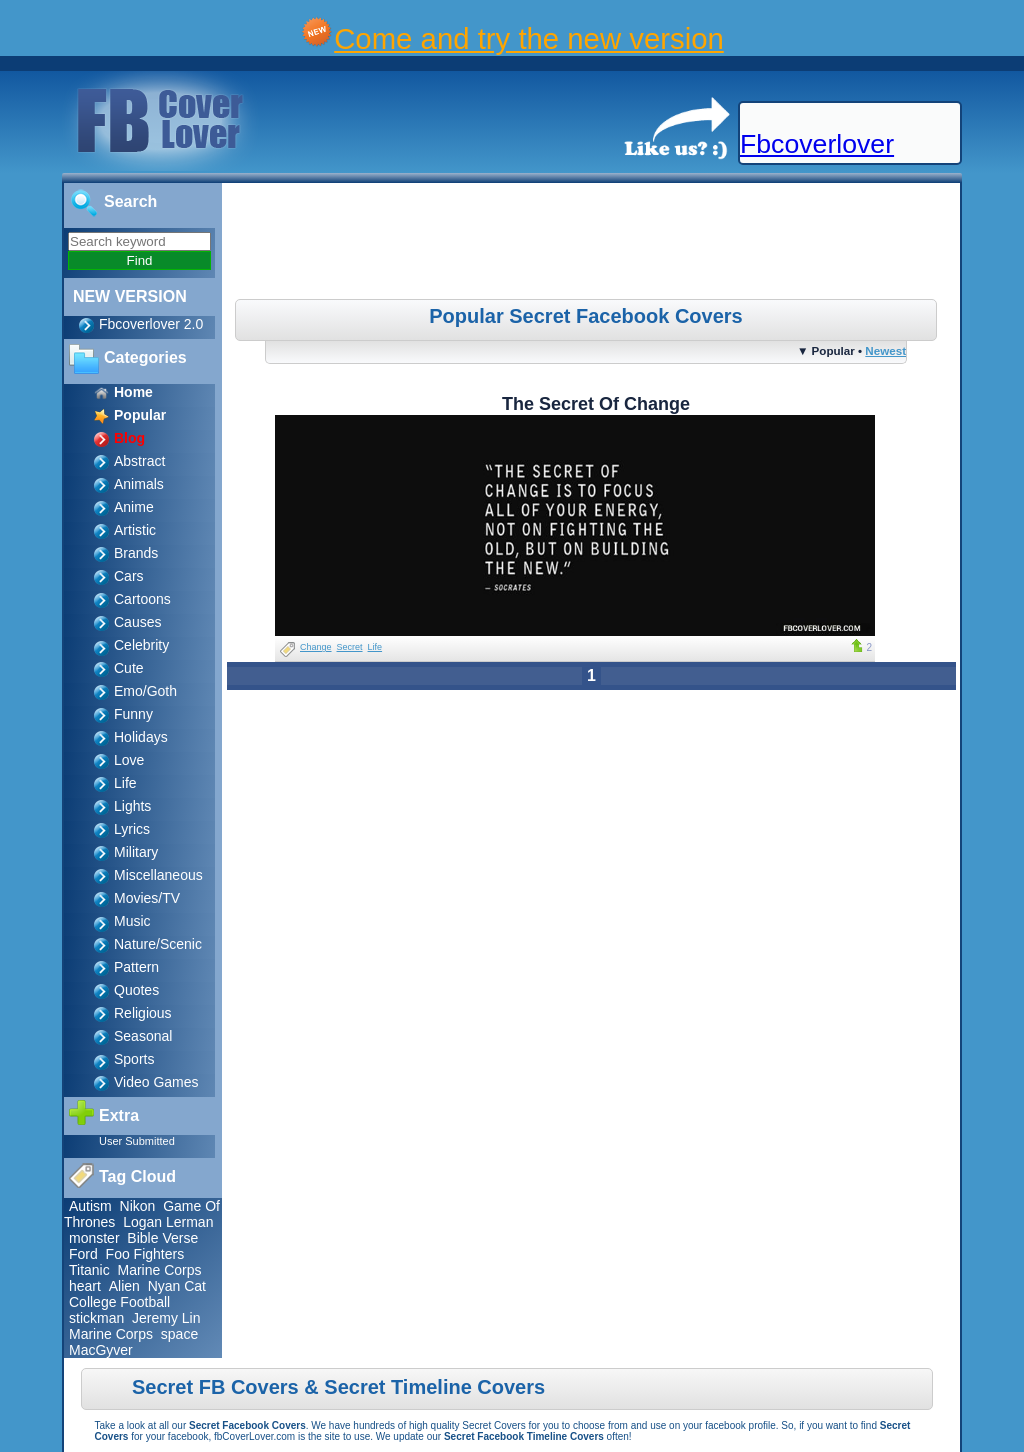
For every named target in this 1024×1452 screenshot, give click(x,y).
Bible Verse (162, 1238)
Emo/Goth (145, 691)
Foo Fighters (145, 1254)
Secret (350, 647)
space (179, 1334)
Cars (129, 576)
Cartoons (142, 599)
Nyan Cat (177, 1286)
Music (132, 921)
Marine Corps (160, 1270)
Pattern (136, 967)
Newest (885, 350)
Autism (90, 1206)
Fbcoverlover (817, 144)
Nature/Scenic (158, 944)
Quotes (136, 990)
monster (94, 1238)
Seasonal (143, 1036)
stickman (96, 1318)
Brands (136, 553)
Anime (134, 507)
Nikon (138, 1206)
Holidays (141, 737)
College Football (119, 1302)
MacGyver (101, 1350)
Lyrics (132, 829)
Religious (143, 1013)
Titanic (89, 1270)
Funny (133, 714)
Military (136, 852)
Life (125, 783)
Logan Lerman (168, 1222)
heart (85, 1286)
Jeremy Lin (166, 1318)
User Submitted (137, 1141)
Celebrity (141, 645)
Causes (137, 622)
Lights (132, 806)
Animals (139, 484)
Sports (134, 1059)
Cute (129, 668)
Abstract (139, 461)
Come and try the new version (529, 38)
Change (316, 647)
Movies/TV (147, 898)
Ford (83, 1254)
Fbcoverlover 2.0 (151, 324)
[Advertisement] (594, 244)
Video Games (156, 1082)
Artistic (135, 530)
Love (129, 760)
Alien (124, 1286)
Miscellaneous (158, 875)
